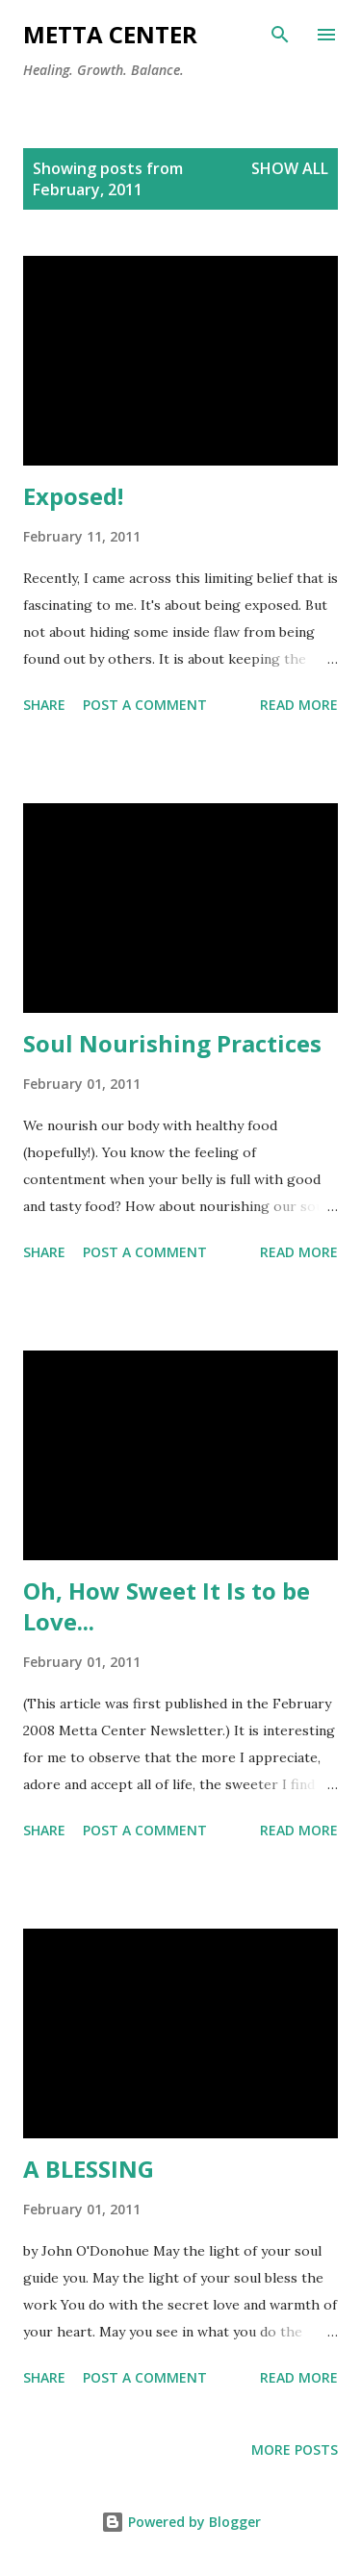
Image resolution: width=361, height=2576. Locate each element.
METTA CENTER (110, 34)
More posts (294, 2449)
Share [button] (44, 704)
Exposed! (73, 496)
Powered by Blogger (181, 2522)
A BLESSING (88, 2169)
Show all (289, 168)
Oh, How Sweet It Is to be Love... (166, 1606)
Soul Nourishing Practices (172, 1043)
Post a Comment (145, 704)
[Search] (280, 34)
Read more (299, 704)
